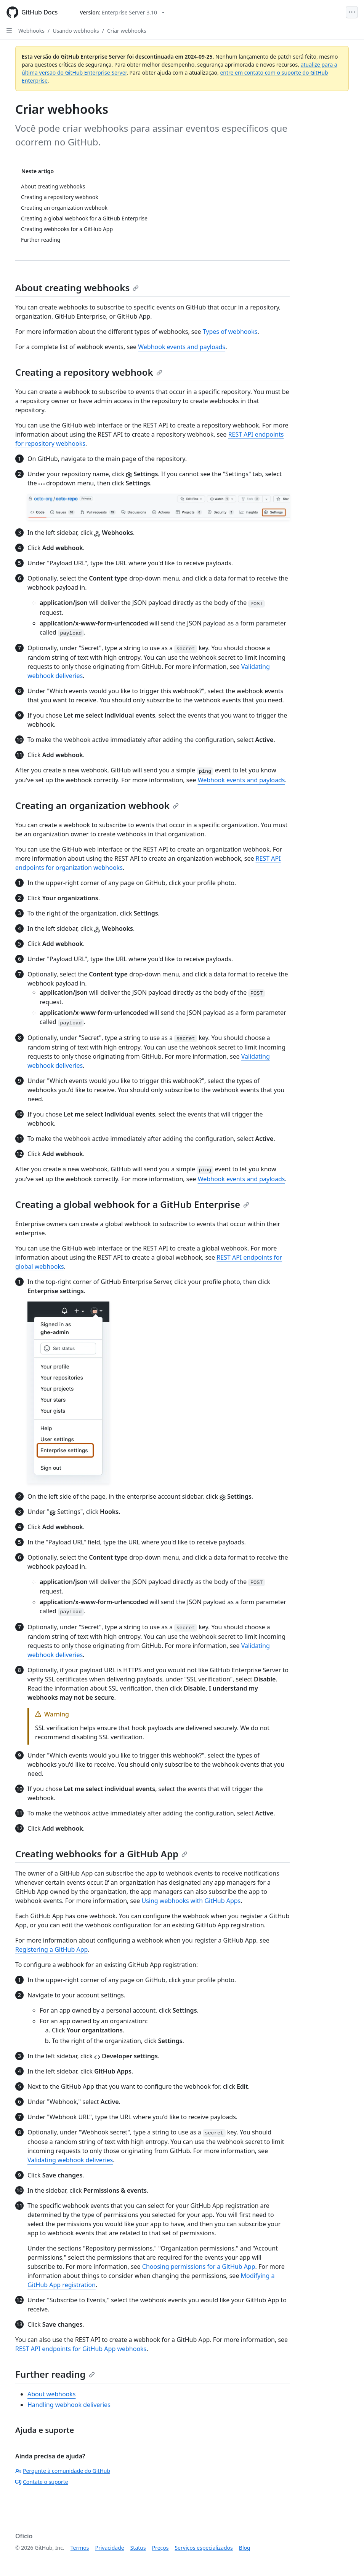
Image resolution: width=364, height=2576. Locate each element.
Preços (160, 2547)
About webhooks (51, 2394)
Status (138, 2547)
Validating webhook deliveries (70, 2160)
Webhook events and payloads (181, 347)
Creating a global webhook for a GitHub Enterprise (132, 1204)
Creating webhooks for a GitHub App (101, 1853)
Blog (244, 2547)
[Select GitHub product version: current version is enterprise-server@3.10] (122, 12)
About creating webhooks (77, 287)
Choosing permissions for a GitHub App (198, 2266)
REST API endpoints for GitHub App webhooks (80, 2349)
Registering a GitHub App (51, 1949)
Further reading (55, 2374)
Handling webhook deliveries (69, 2405)
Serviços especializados (204, 2547)
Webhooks (31, 30)
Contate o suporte (41, 2481)
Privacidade (109, 2547)
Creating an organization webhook (97, 805)
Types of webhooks (230, 331)
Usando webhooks (76, 30)
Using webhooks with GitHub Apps (191, 1901)
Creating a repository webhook (88, 372)
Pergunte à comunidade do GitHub (62, 2470)
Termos (80, 2547)
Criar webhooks (126, 30)
